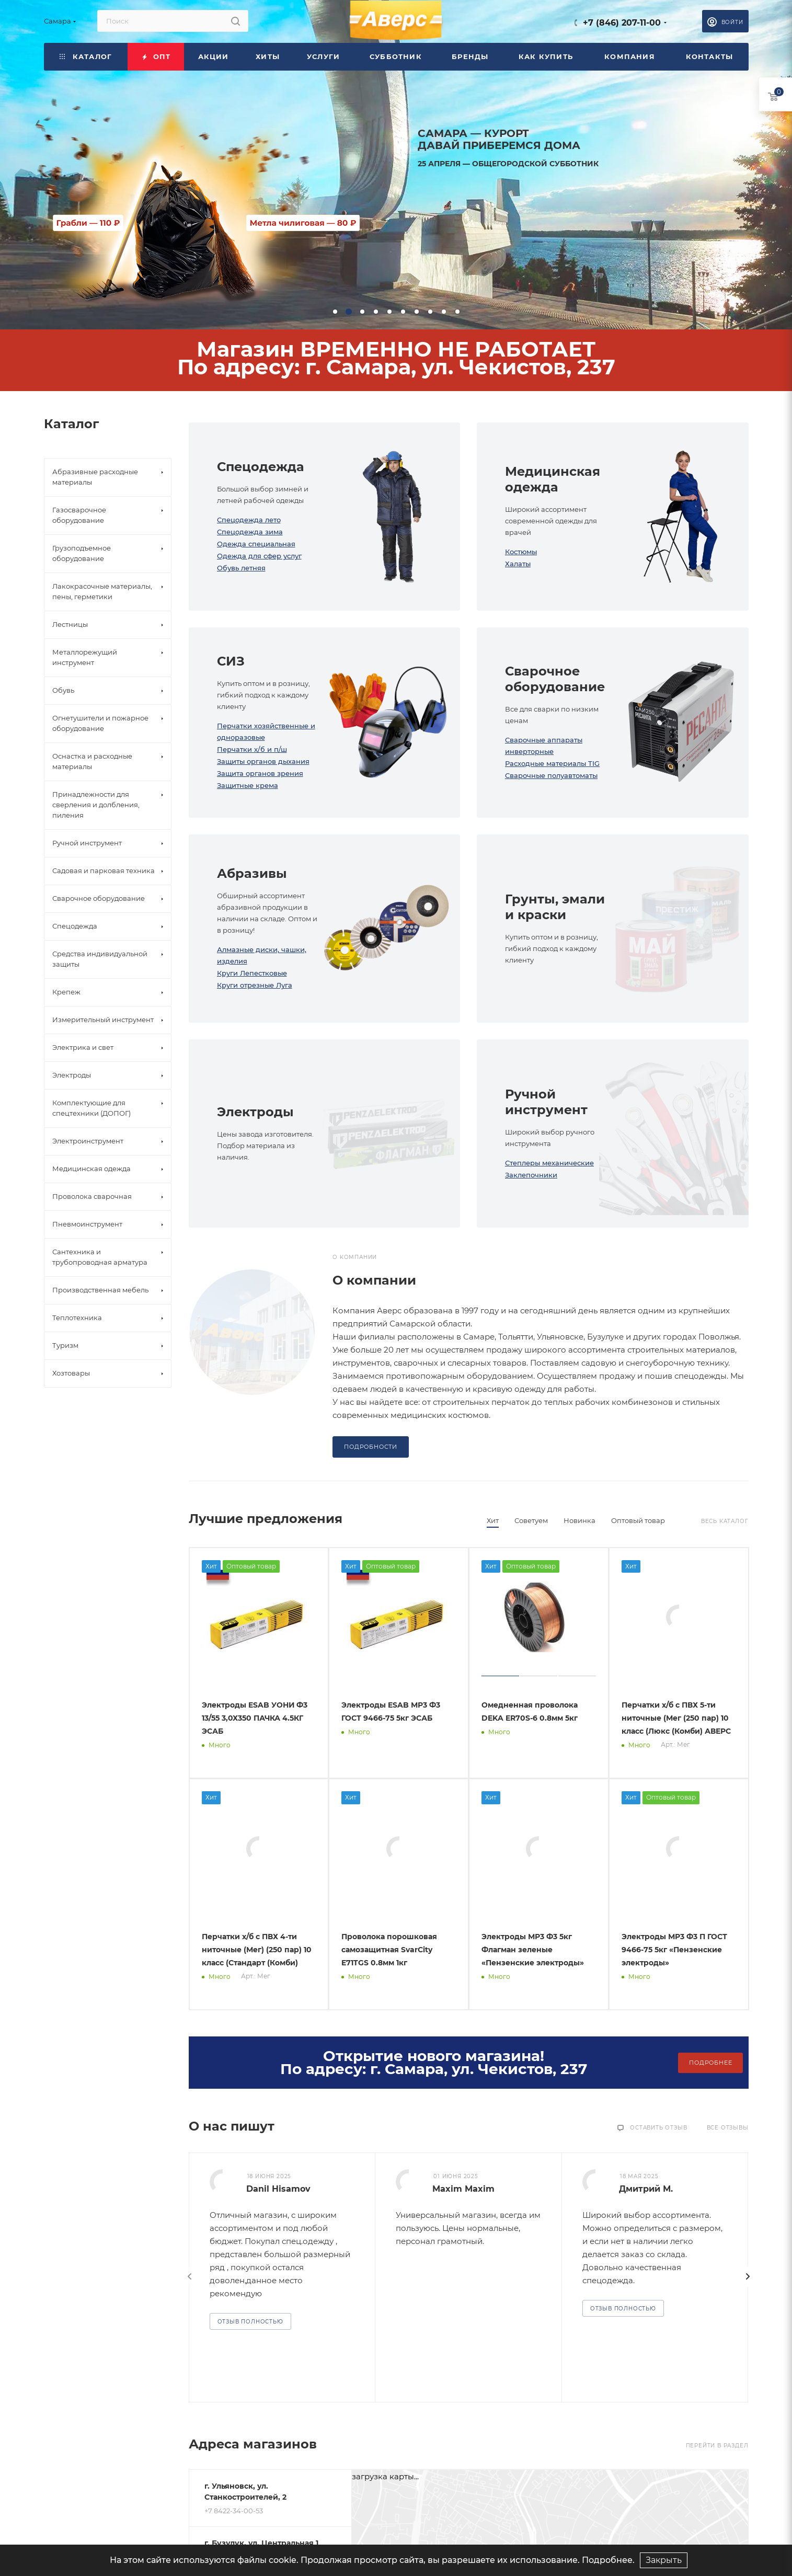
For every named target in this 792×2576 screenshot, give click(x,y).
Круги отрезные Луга (254, 985)
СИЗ (231, 661)
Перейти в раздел (717, 2445)
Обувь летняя (241, 568)
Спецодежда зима (250, 532)
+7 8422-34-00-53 (233, 2510)
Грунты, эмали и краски (555, 906)
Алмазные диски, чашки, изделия (261, 955)
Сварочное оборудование (555, 678)
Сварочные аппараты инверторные (543, 745)
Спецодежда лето (249, 520)
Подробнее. (608, 2560)
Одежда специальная (256, 544)
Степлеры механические (549, 1163)
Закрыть (664, 2560)
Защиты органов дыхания (263, 761)
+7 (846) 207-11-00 (622, 23)
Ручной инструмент (546, 1101)
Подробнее (710, 2062)
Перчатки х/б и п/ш (252, 749)
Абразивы (252, 873)
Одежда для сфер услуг (259, 556)
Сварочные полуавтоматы (551, 775)
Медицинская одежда (552, 479)
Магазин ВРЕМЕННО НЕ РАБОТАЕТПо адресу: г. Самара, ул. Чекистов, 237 (396, 358)
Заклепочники (531, 1175)
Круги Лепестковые (252, 973)
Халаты (518, 563)
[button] (335, 311)
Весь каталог (725, 1521)
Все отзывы (728, 2127)
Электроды (255, 1111)
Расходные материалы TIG (552, 763)
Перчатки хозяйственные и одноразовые (266, 731)
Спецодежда (260, 466)
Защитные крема (247, 785)
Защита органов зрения (260, 773)
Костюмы (521, 551)
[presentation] (189, 2276)
